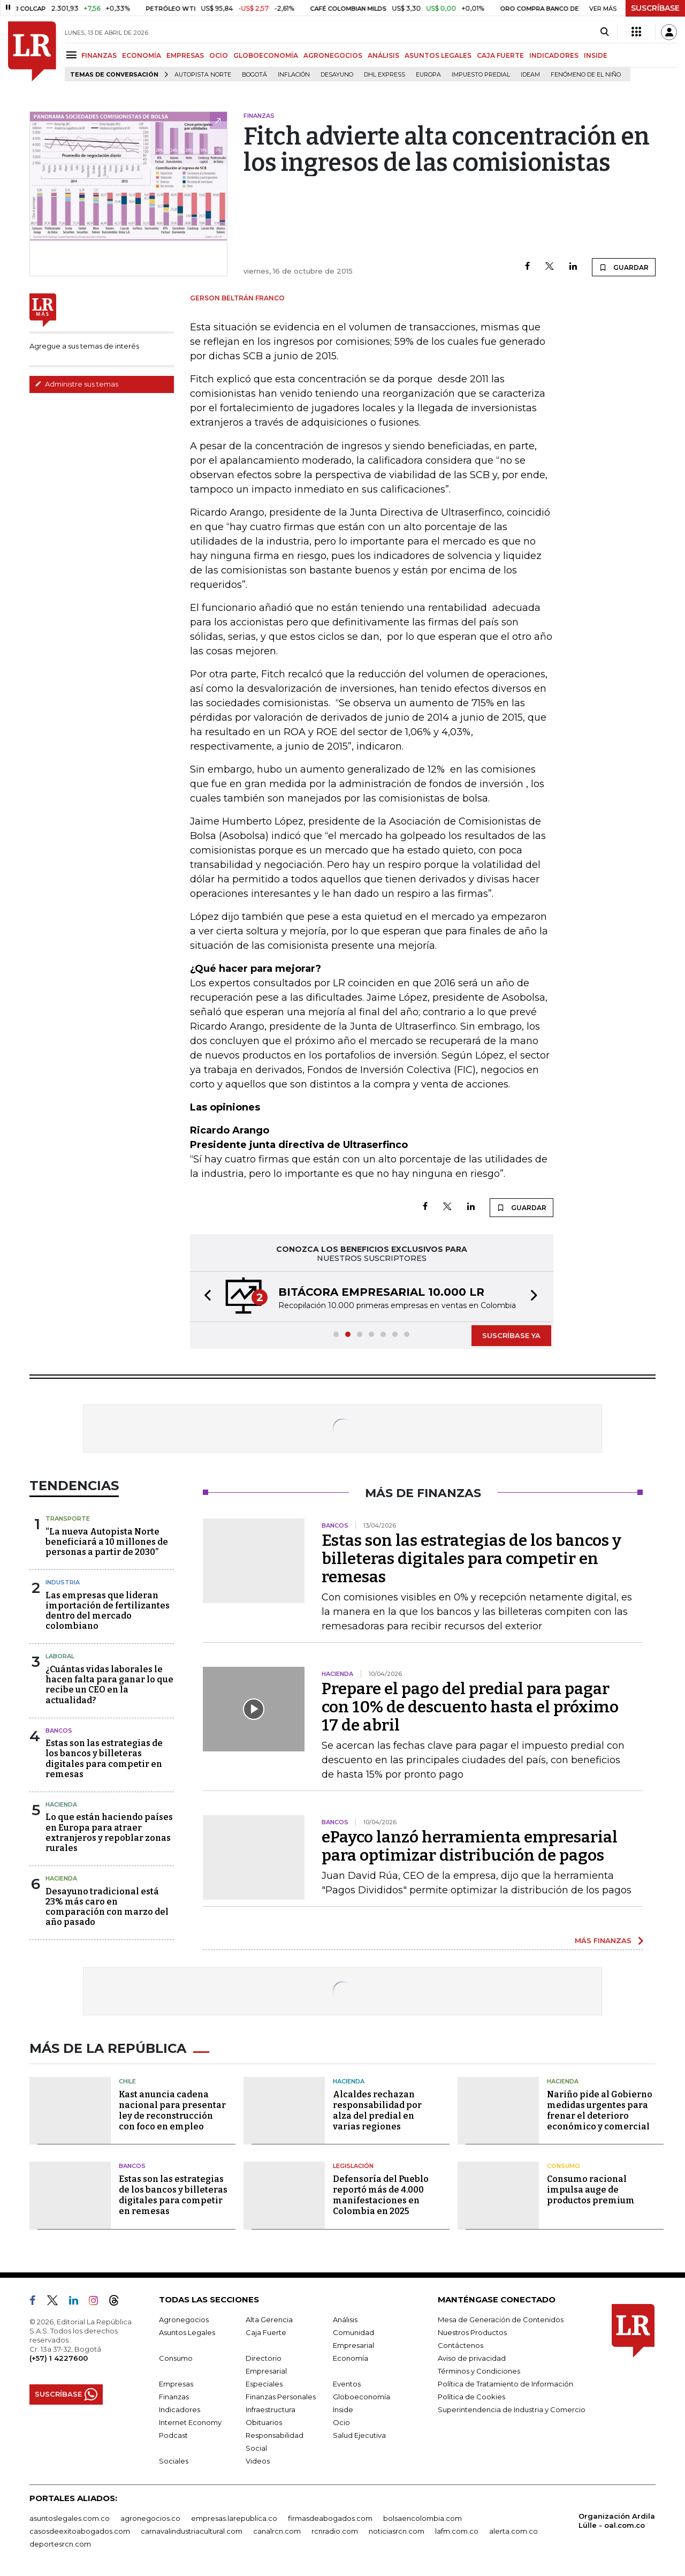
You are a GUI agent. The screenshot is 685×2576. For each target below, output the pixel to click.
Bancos (58, 1730)
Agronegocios (184, 2319)
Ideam (530, 74)
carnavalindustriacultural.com (191, 2531)
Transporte (67, 1518)
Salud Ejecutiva (359, 2435)
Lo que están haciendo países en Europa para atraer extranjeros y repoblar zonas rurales (109, 1832)
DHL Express (384, 74)
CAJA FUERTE (500, 55)
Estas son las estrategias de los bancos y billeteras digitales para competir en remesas (104, 1758)
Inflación (294, 74)
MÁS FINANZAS (603, 1940)
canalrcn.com (277, 2531)
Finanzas (174, 2396)
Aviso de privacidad (472, 2358)
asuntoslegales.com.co (69, 2518)
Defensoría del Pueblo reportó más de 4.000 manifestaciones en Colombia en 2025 (381, 2195)
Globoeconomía (361, 2396)
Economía (350, 2358)
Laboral (59, 1656)
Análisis (345, 2319)
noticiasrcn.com (396, 2531)
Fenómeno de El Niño (586, 74)
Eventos (347, 2383)
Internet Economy (190, 2422)
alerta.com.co (513, 2531)
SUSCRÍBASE (655, 8)
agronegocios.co (150, 2518)
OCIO (218, 55)
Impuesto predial (481, 74)
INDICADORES (554, 55)
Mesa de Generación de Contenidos (501, 2319)
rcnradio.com (334, 2531)
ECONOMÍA (141, 55)
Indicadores (179, 2409)
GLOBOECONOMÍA (265, 55)
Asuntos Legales (187, 2332)
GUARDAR (624, 267)
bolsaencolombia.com (422, 2518)
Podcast (173, 2435)
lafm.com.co (456, 2531)
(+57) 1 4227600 (58, 2358)
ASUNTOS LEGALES (438, 55)
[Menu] (73, 55)
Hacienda (61, 1804)
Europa (428, 74)
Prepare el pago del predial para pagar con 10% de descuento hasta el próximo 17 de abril (470, 1707)
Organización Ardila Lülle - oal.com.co (617, 2520)
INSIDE (595, 55)
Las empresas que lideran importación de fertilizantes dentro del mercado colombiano (107, 1610)
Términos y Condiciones (479, 2371)
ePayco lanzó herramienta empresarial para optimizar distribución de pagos (470, 1846)
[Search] (604, 32)
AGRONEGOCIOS (332, 55)
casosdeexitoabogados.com (79, 2531)
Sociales (173, 2461)
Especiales (264, 2383)
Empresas (176, 2383)
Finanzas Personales (281, 2396)
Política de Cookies (471, 2396)
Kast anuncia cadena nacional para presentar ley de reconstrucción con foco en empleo (172, 2110)
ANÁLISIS (383, 55)
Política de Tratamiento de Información (505, 2383)
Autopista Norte (202, 74)
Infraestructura (270, 2409)
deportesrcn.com (60, 2544)
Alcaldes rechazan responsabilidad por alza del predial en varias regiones (377, 2110)
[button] (204, 1296)
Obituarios (264, 2422)
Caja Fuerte (266, 2332)
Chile (127, 2081)
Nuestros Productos (472, 2332)
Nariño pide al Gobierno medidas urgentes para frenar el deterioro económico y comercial (599, 2110)
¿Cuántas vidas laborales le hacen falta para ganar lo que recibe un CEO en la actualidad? (109, 1684)
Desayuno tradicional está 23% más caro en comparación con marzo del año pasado (107, 1907)
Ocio (341, 2422)
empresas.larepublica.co (234, 2518)
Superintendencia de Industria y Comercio (511, 2409)
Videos (258, 2461)
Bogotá (254, 74)
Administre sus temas (76, 384)
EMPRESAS (185, 55)
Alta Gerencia (269, 2319)
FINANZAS (99, 55)
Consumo (563, 2166)
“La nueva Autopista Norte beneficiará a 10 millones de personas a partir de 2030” (106, 1542)
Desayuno (337, 74)
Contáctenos (460, 2345)
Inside (343, 2409)
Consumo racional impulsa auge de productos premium (591, 2189)
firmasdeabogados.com (330, 2518)
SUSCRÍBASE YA (511, 1335)
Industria (62, 1582)
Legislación (353, 2166)
